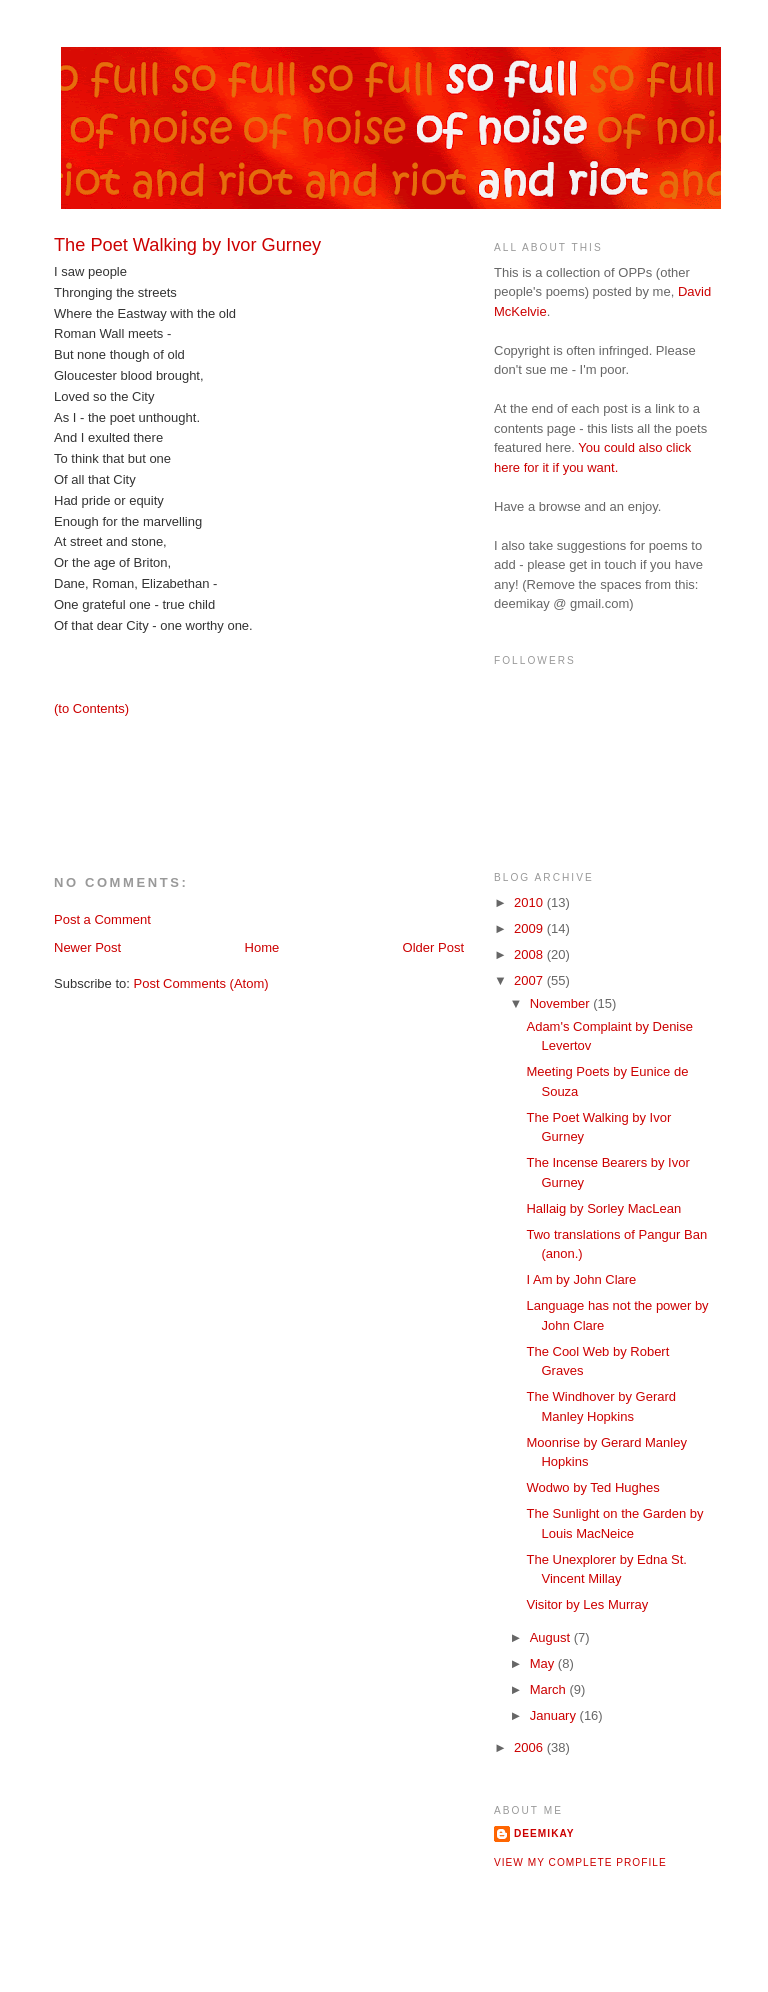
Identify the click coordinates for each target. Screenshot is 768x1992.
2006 (530, 1747)
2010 (530, 902)
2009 (530, 928)
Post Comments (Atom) (201, 983)
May (544, 1663)
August (552, 1637)
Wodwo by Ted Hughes (592, 1487)
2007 (530, 980)
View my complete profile (580, 1862)
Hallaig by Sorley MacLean (603, 1208)
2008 (530, 954)
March (550, 1689)
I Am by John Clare (581, 1279)
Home (262, 947)
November (562, 1003)
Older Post (433, 947)
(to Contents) (91, 708)
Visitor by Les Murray (587, 1604)
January (555, 1715)
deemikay (544, 1833)
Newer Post (87, 947)
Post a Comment (102, 919)
